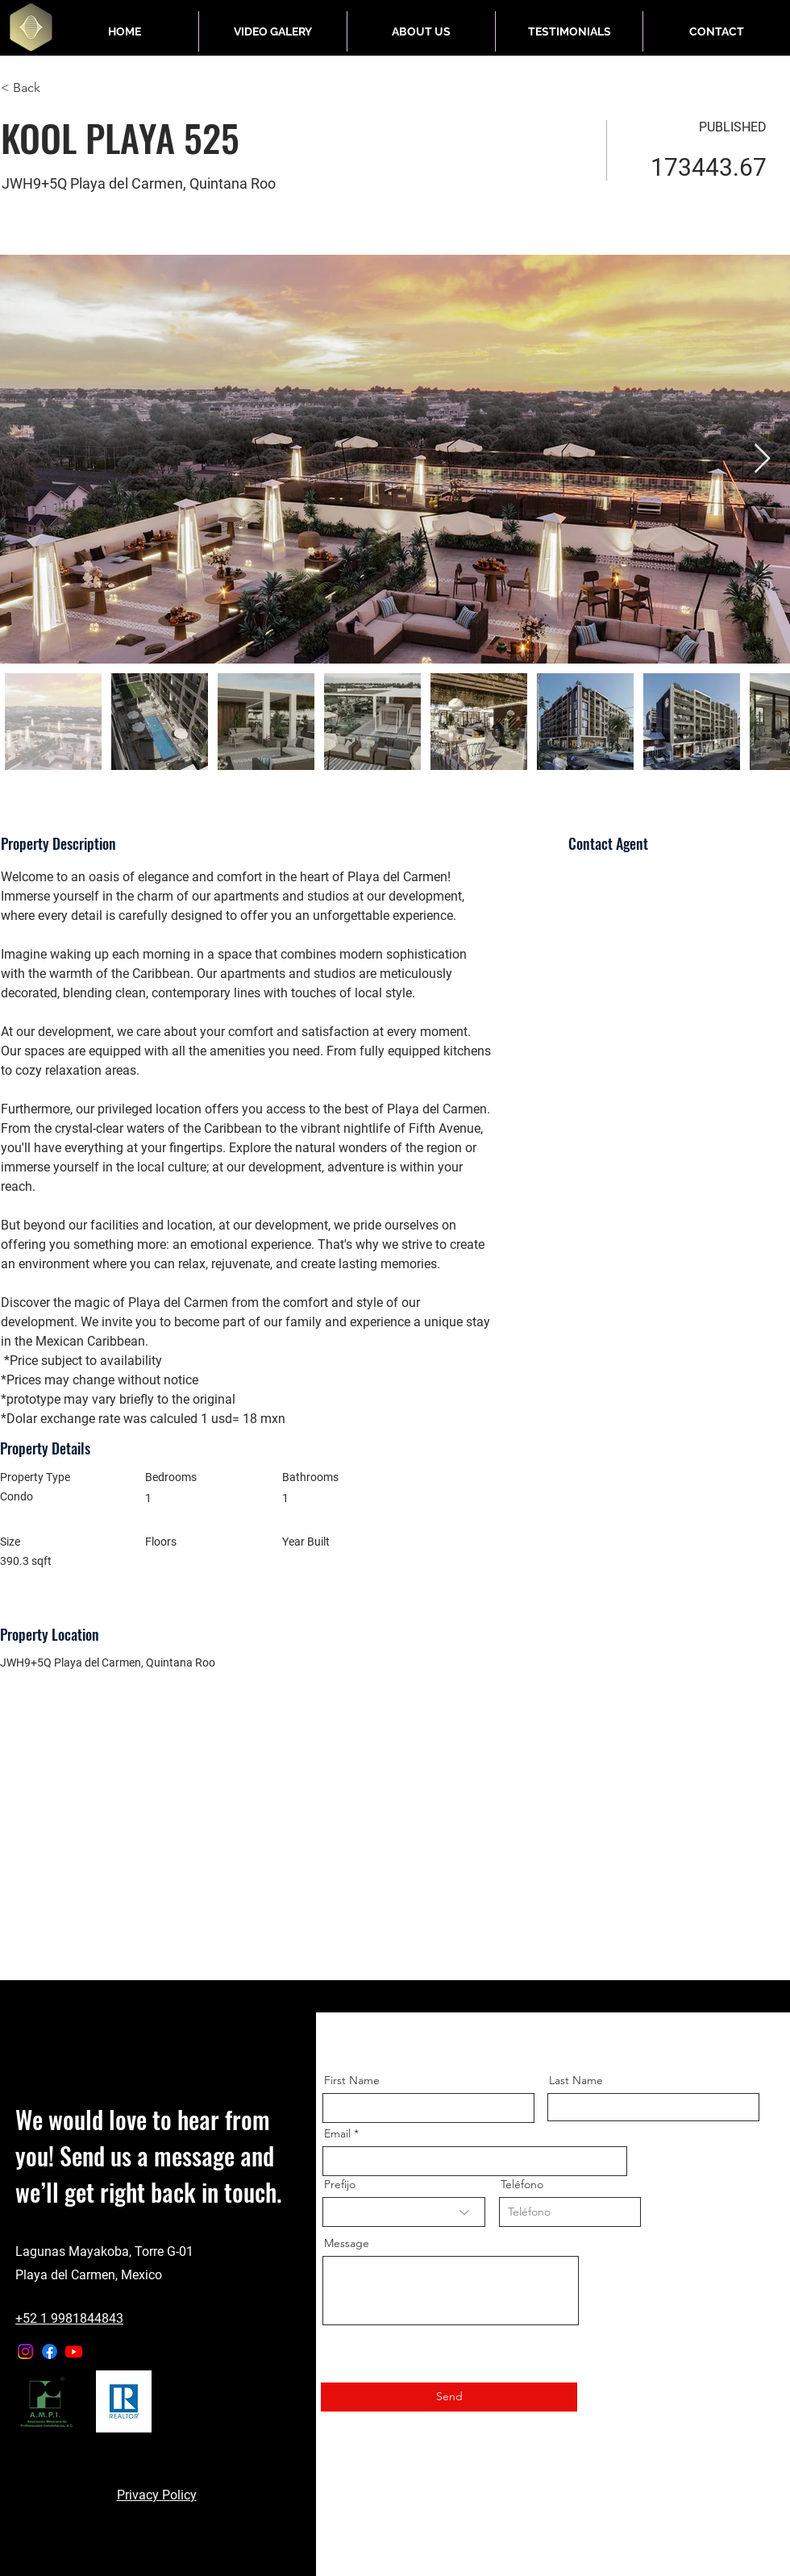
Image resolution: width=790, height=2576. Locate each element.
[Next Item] (762, 459)
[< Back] (58, 87)
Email (337, 2133)
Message (346, 2243)
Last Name (576, 2080)
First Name (352, 2080)
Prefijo (340, 2184)
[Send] (449, 2397)
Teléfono (522, 2184)
